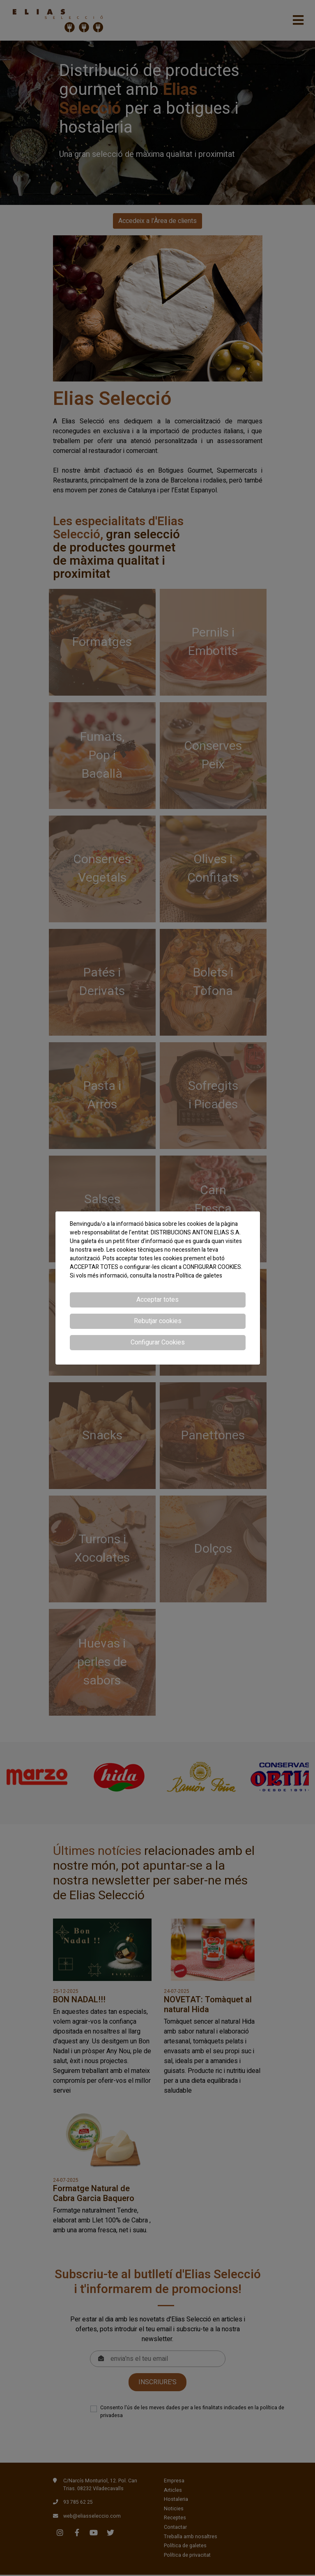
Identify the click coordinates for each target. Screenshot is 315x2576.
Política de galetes (199, 1275)
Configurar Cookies (158, 1342)
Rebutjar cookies (158, 1321)
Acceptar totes (157, 1300)
